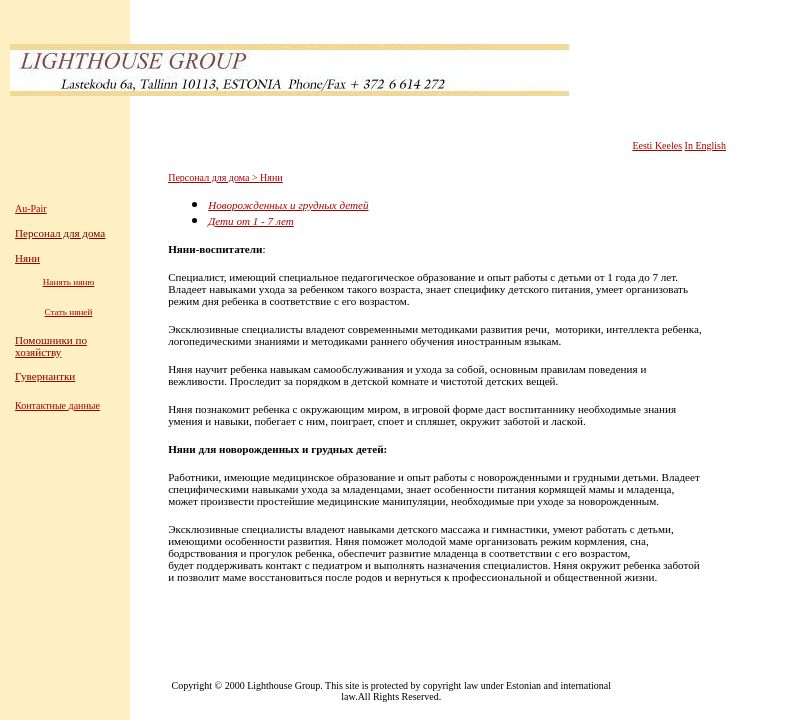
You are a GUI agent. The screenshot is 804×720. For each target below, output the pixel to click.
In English (705, 145)
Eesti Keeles (657, 145)
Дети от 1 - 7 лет (251, 221)
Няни (271, 177)
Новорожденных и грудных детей (288, 205)
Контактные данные (57, 405)
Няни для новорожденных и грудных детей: (277, 449)
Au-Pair (31, 208)
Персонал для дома (208, 177)
